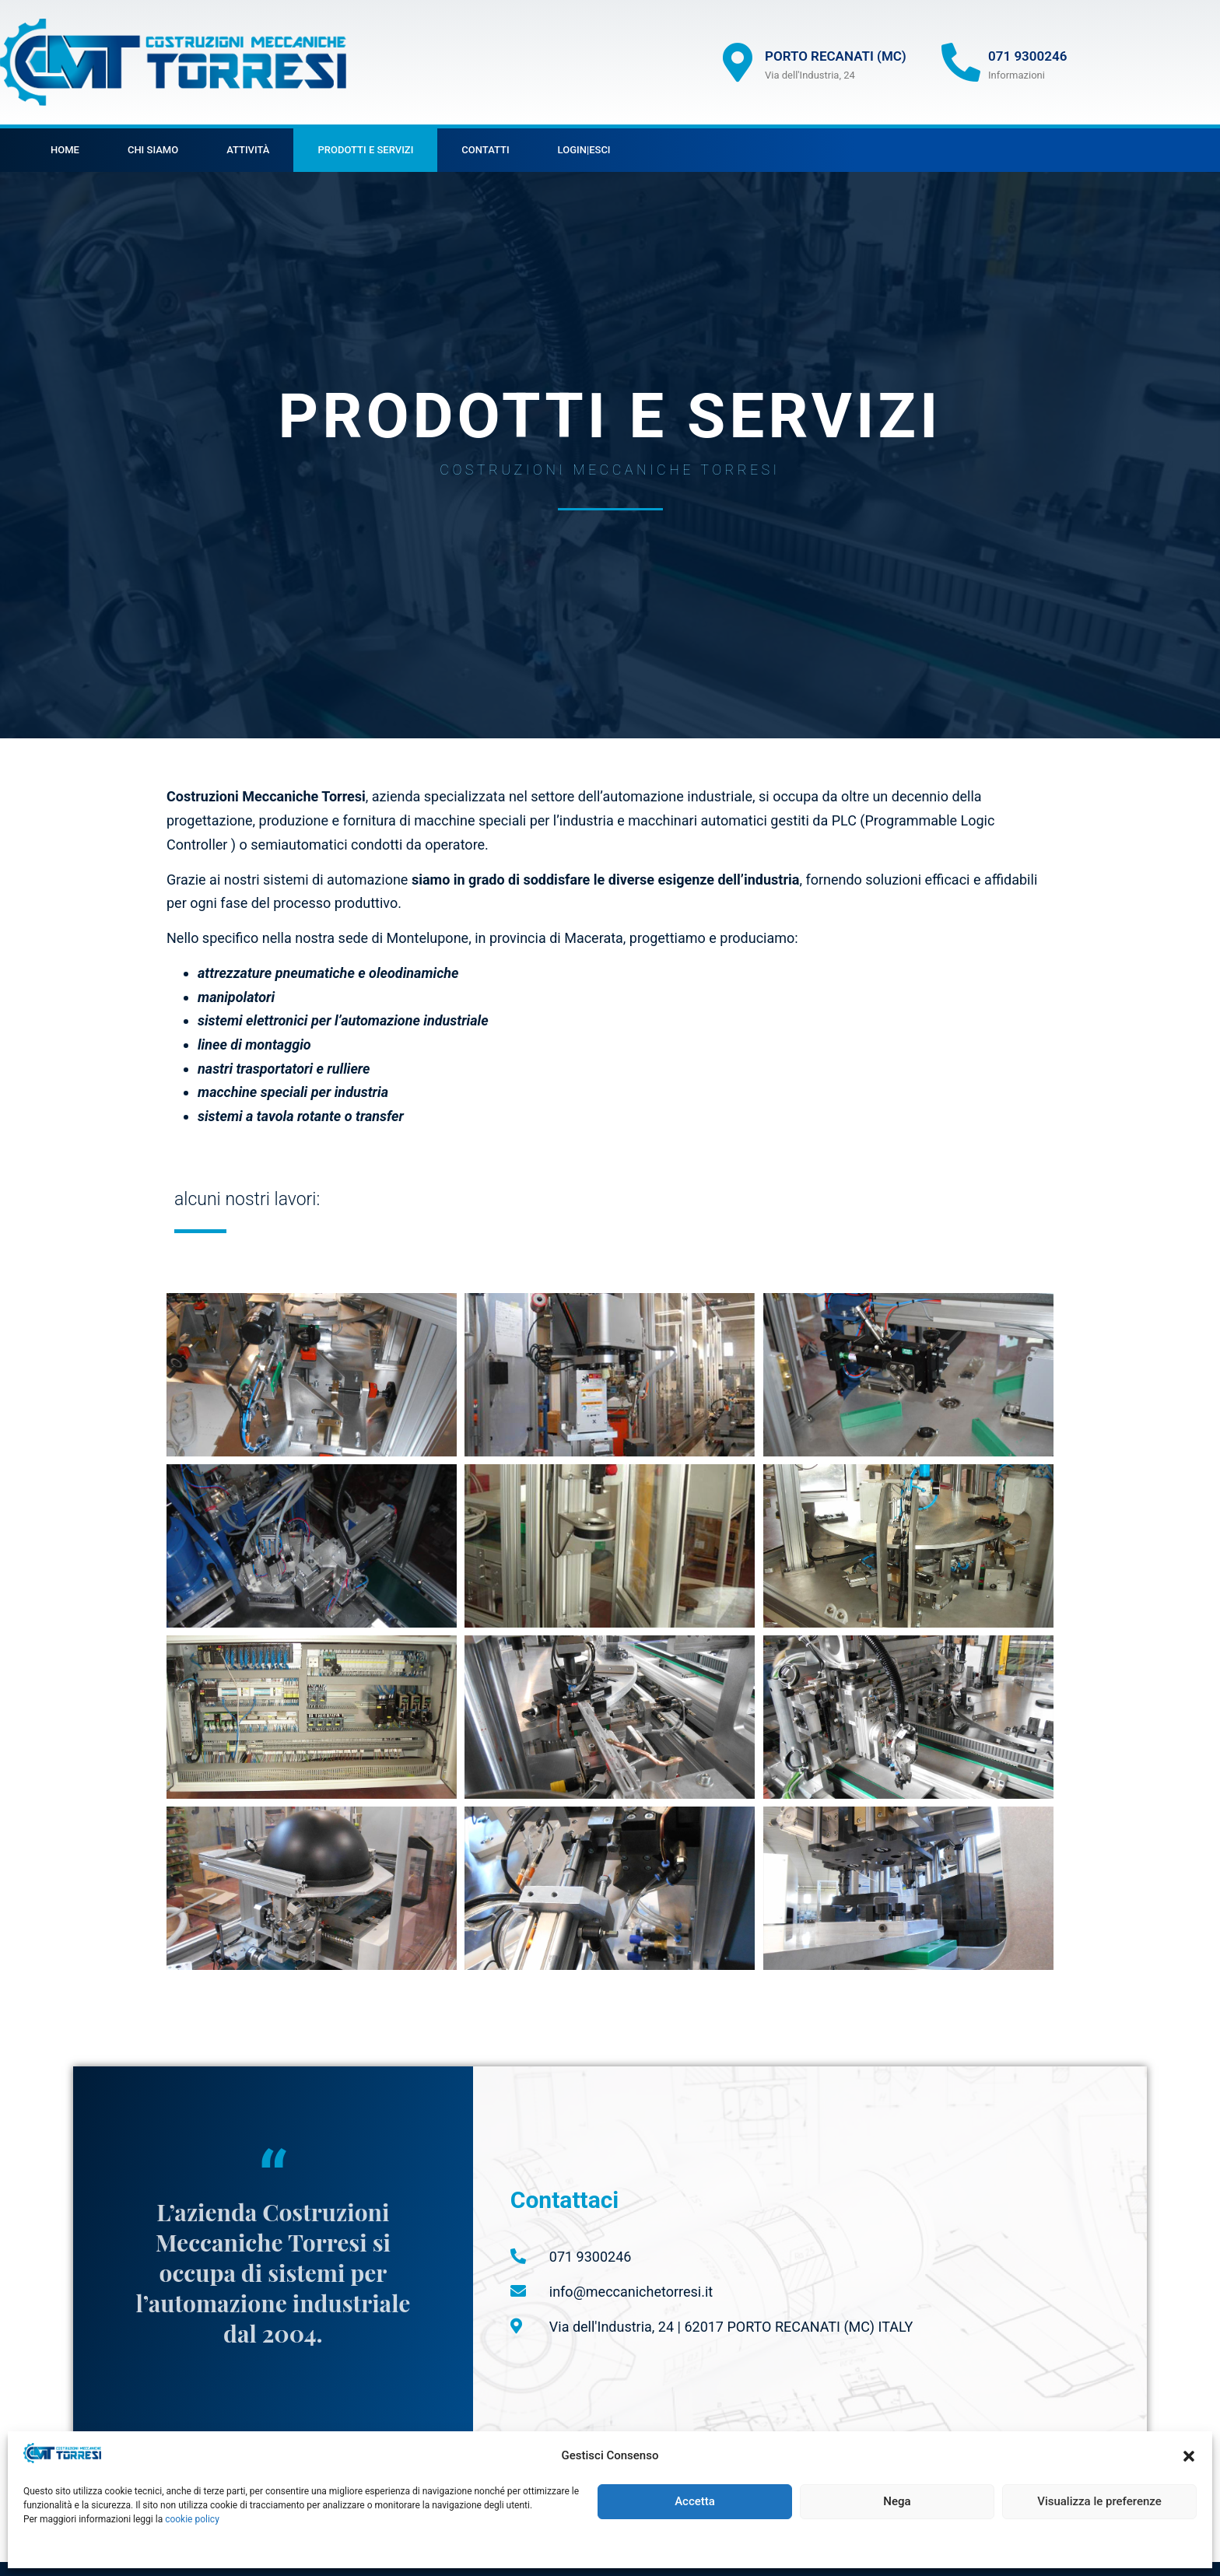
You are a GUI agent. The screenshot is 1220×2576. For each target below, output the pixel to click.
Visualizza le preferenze (1099, 2501)
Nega (896, 2501)
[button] (1189, 2456)
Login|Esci (584, 150)
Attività (247, 150)
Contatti (485, 150)
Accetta (695, 2501)
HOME (65, 150)
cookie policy (192, 2519)
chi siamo (153, 150)
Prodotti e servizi (365, 150)
